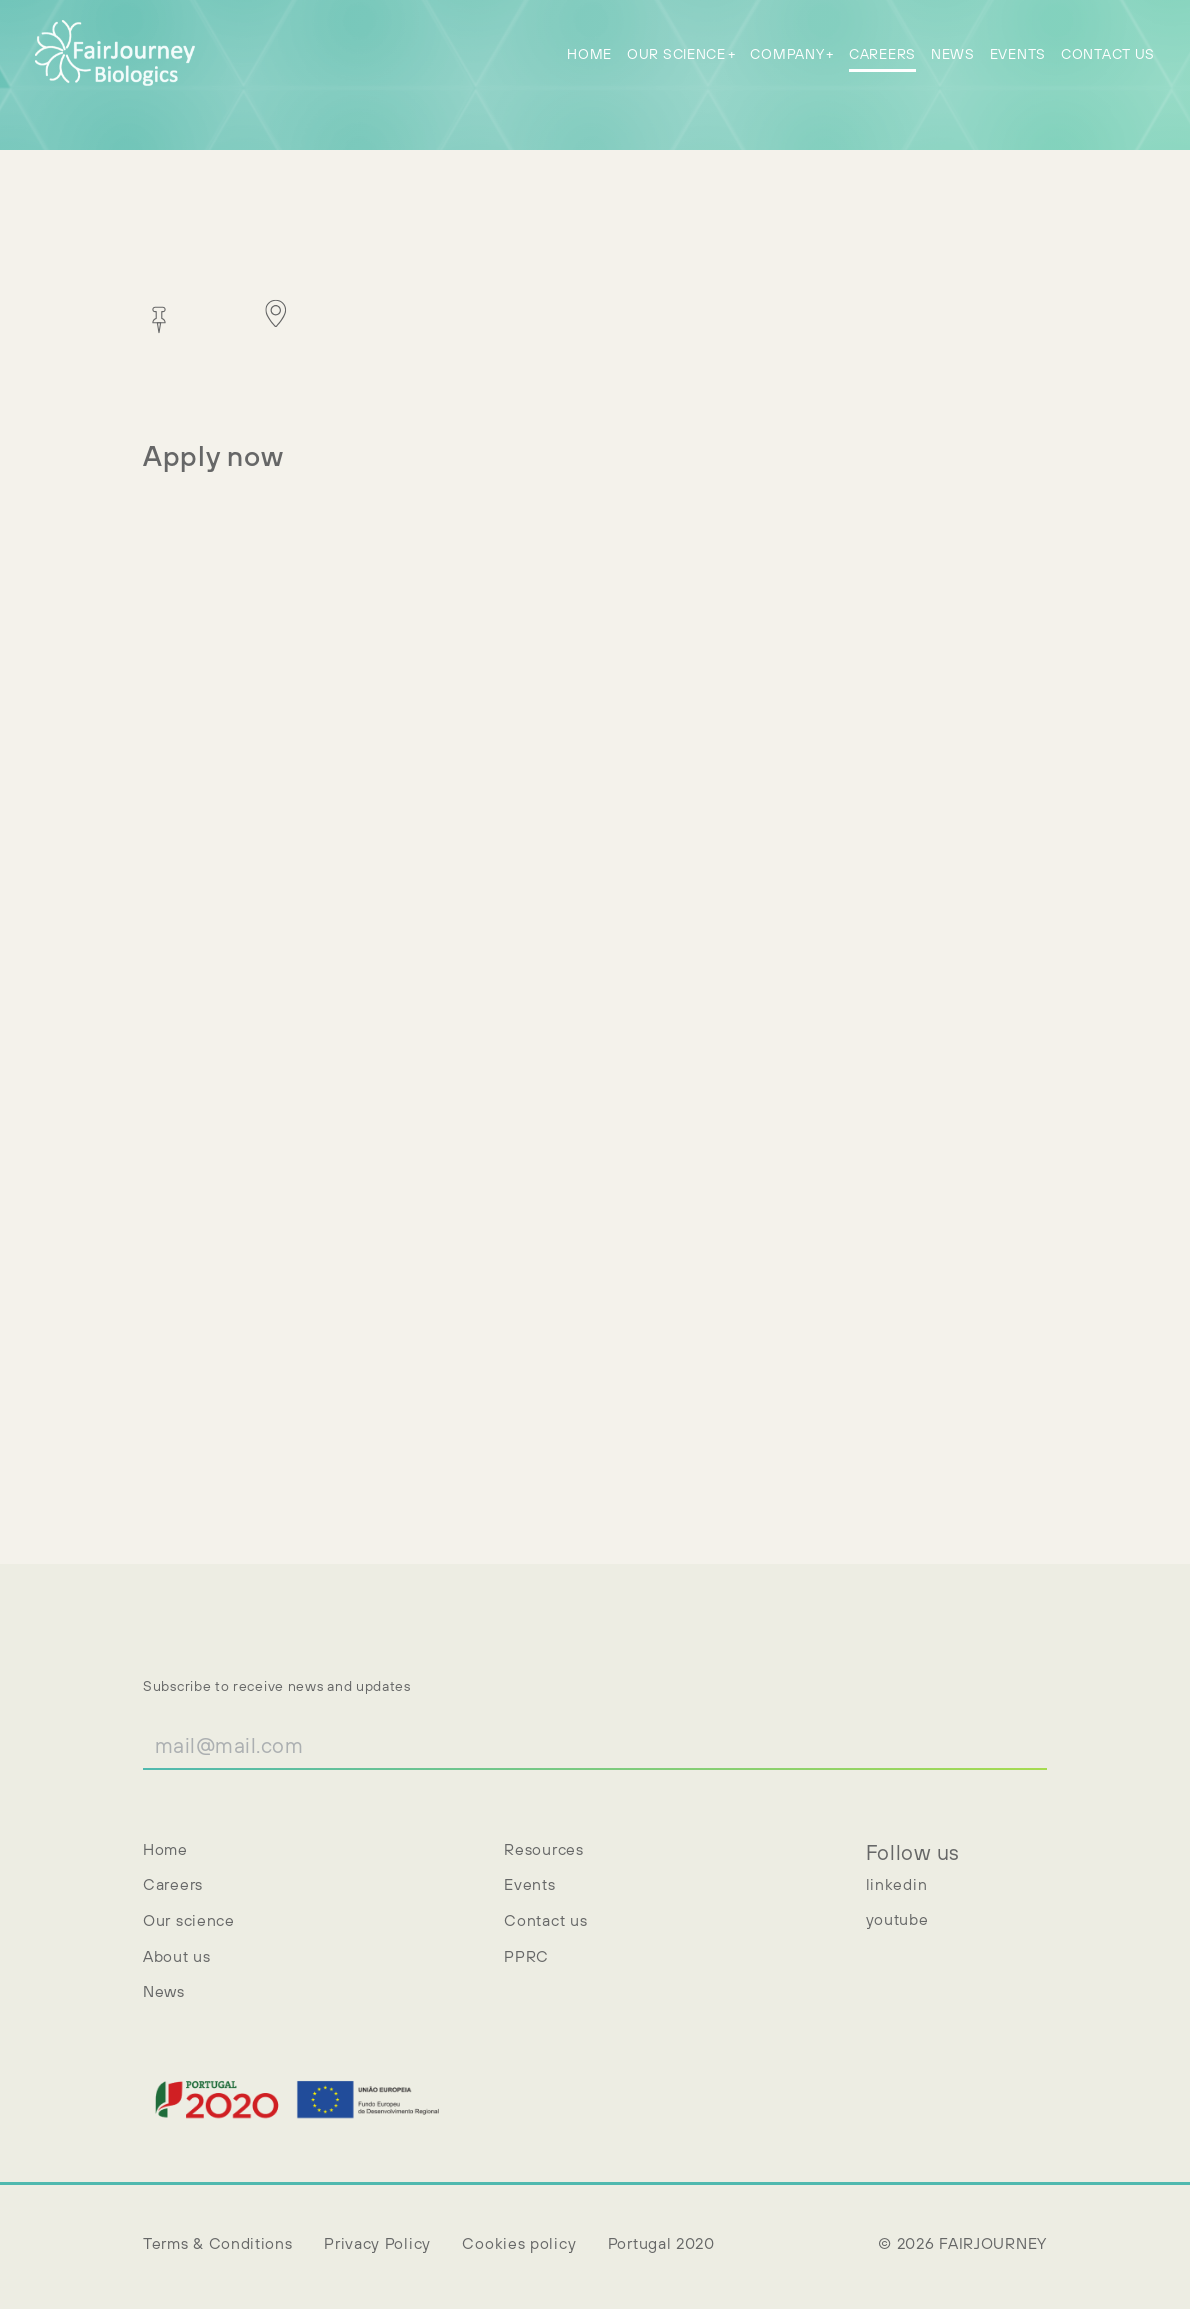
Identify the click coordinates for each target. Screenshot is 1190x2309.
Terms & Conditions (218, 2243)
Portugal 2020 (661, 2243)
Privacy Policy (377, 2243)
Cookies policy (519, 2243)
